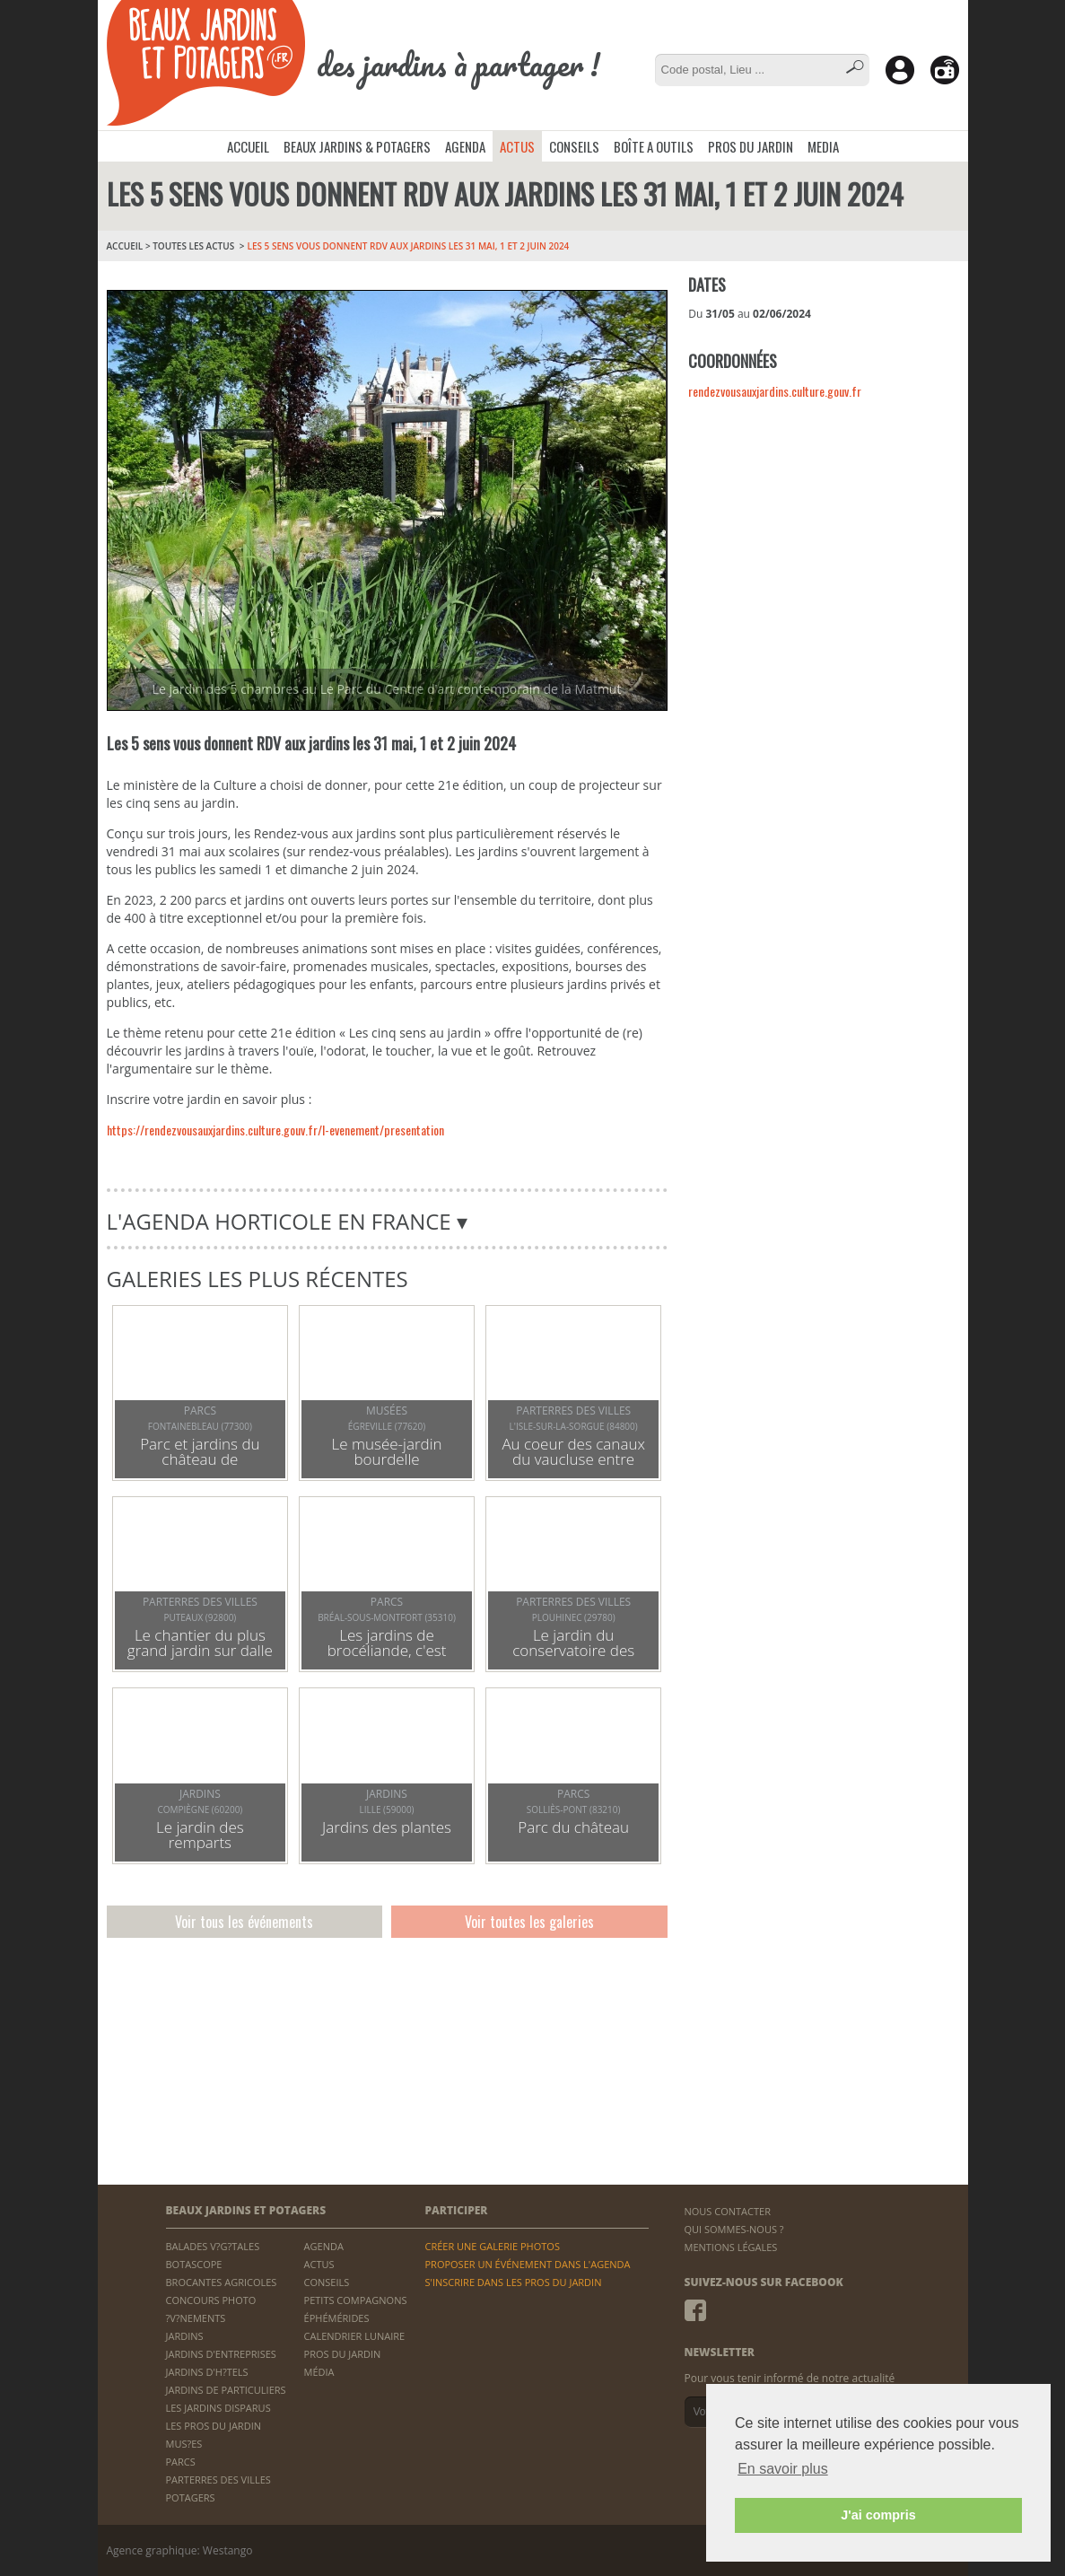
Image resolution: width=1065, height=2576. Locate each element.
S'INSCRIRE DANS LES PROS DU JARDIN (512, 2282)
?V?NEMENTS (196, 2318)
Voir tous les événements (244, 1921)
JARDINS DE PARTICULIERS (226, 2389)
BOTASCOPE (194, 2264)
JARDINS (185, 2336)
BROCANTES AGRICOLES (221, 2282)
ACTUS (517, 146)
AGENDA (465, 146)
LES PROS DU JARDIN (214, 2425)
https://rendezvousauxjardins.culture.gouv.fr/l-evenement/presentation (275, 1129)
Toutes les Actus (193, 246)
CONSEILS (574, 146)
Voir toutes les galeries (529, 1921)
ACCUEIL (248, 146)
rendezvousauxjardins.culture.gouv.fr (774, 390)
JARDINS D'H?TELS (207, 2372)
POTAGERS (190, 2497)
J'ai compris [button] (878, 2515)
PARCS (181, 2461)
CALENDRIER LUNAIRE (355, 2336)
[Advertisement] (822, 541)
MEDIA (823, 146)
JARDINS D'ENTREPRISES (221, 2354)
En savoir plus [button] (783, 2468)
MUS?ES (184, 2443)
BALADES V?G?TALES (213, 2246)
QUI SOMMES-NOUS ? (734, 2229)
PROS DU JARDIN (750, 146)
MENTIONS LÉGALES (731, 2247)
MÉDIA (319, 2372)
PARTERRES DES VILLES (218, 2479)
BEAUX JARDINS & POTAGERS (357, 146)
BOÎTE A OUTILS (654, 146)
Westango (228, 2550)
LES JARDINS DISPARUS (218, 2407)
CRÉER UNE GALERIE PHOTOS (491, 2246)
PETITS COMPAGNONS (355, 2300)
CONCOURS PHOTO (211, 2300)
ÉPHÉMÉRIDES (337, 2318)
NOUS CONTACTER (728, 2211)
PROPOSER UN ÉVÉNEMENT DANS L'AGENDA (527, 2264)
